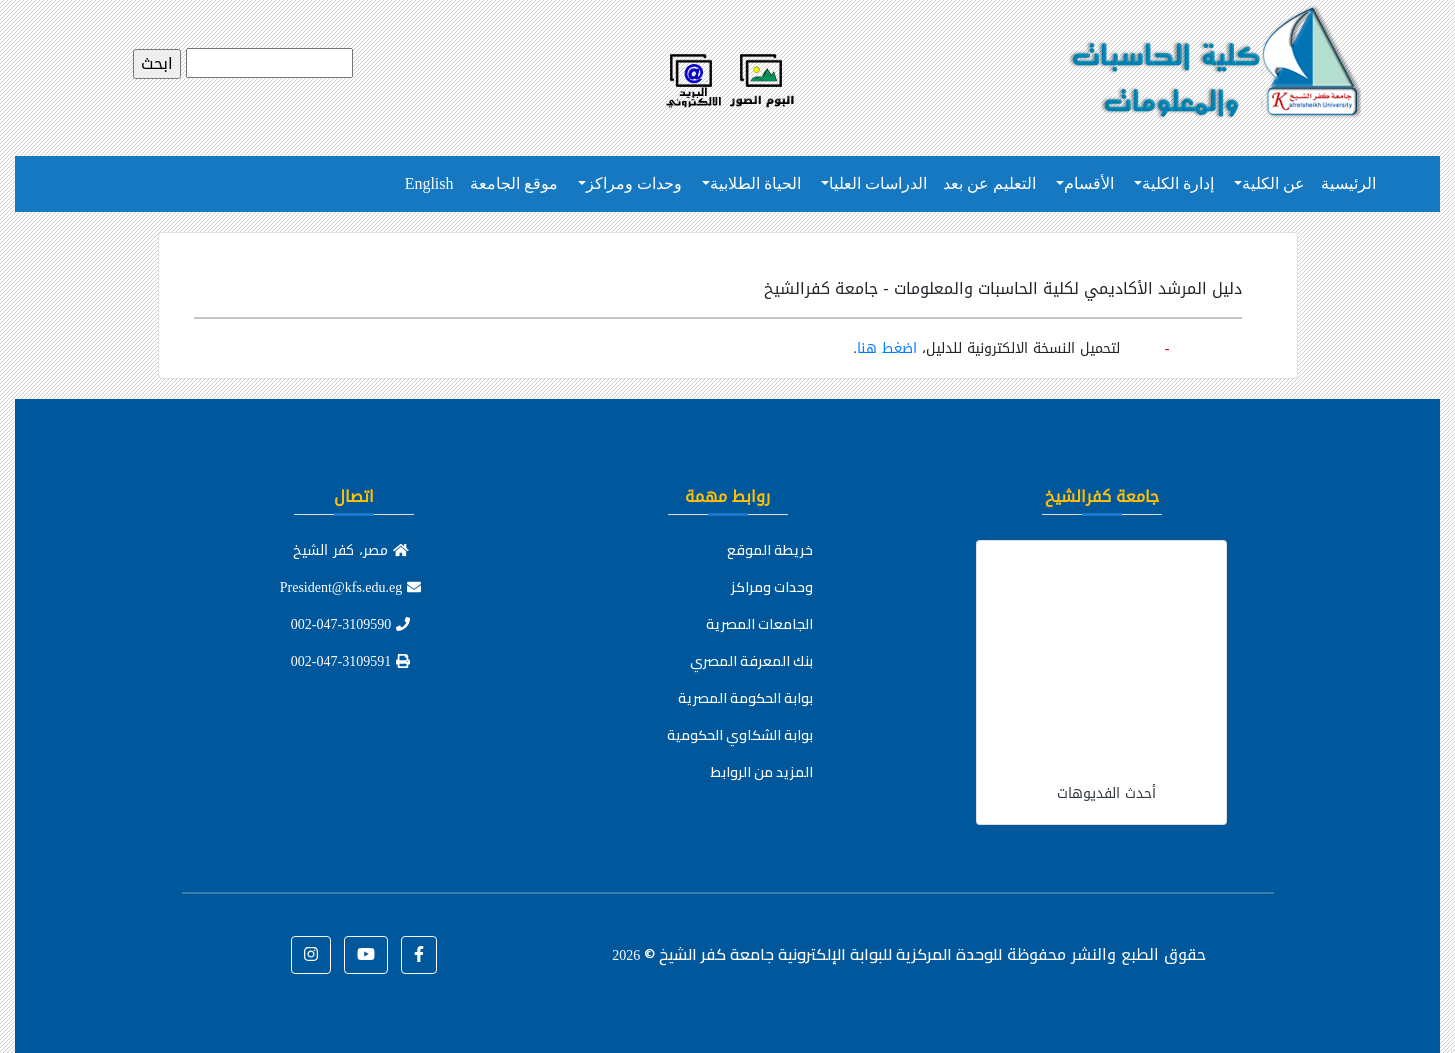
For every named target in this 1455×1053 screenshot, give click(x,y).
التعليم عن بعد (989, 183)
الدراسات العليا (878, 183)
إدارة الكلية (1178, 183)
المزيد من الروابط (762, 772)
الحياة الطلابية (755, 183)
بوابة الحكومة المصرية (745, 698)
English (429, 183)
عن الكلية (1273, 183)
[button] (419, 955)
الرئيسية (1348, 183)
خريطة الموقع (770, 550)
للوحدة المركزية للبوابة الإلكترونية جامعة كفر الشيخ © (807, 954)
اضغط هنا (887, 348)
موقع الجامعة (514, 183)
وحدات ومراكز (634, 183)
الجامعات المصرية (759, 624)
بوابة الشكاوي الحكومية (740, 735)
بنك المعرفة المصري (751, 661)
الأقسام (1089, 183)
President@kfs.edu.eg (351, 587)
